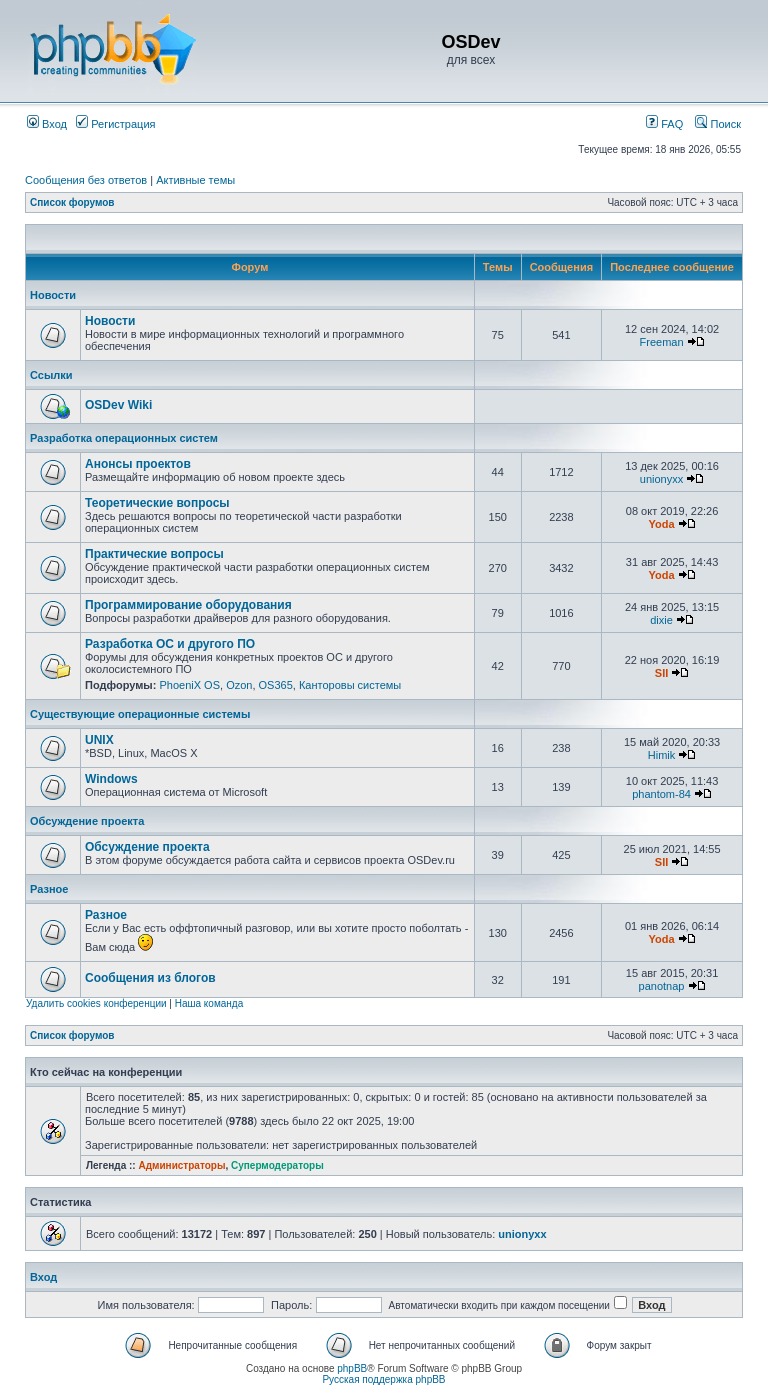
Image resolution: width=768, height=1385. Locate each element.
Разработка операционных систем (124, 438)
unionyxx (661, 479)
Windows (111, 779)
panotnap (662, 986)
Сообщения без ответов (86, 180)
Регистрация (115, 124)
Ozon (239, 685)
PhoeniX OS (189, 685)
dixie (661, 620)
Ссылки (51, 375)
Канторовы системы (350, 685)
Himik (662, 755)
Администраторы (181, 1165)
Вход (47, 124)
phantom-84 (661, 794)
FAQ (664, 124)
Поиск (718, 124)
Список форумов (72, 202)
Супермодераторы (277, 1165)
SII (661, 673)
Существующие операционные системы (140, 714)
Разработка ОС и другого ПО (170, 644)
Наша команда (209, 1003)
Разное (49, 889)
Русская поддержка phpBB (383, 1379)
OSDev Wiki (118, 405)
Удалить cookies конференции (96, 1003)
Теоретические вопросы (157, 503)
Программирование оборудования (188, 605)
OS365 (276, 685)
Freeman (662, 342)
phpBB (352, 1368)
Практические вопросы (154, 554)
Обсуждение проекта (87, 821)
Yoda (661, 524)
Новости (53, 295)
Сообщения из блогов (150, 978)
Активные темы (195, 180)
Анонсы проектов (138, 464)
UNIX (99, 740)
